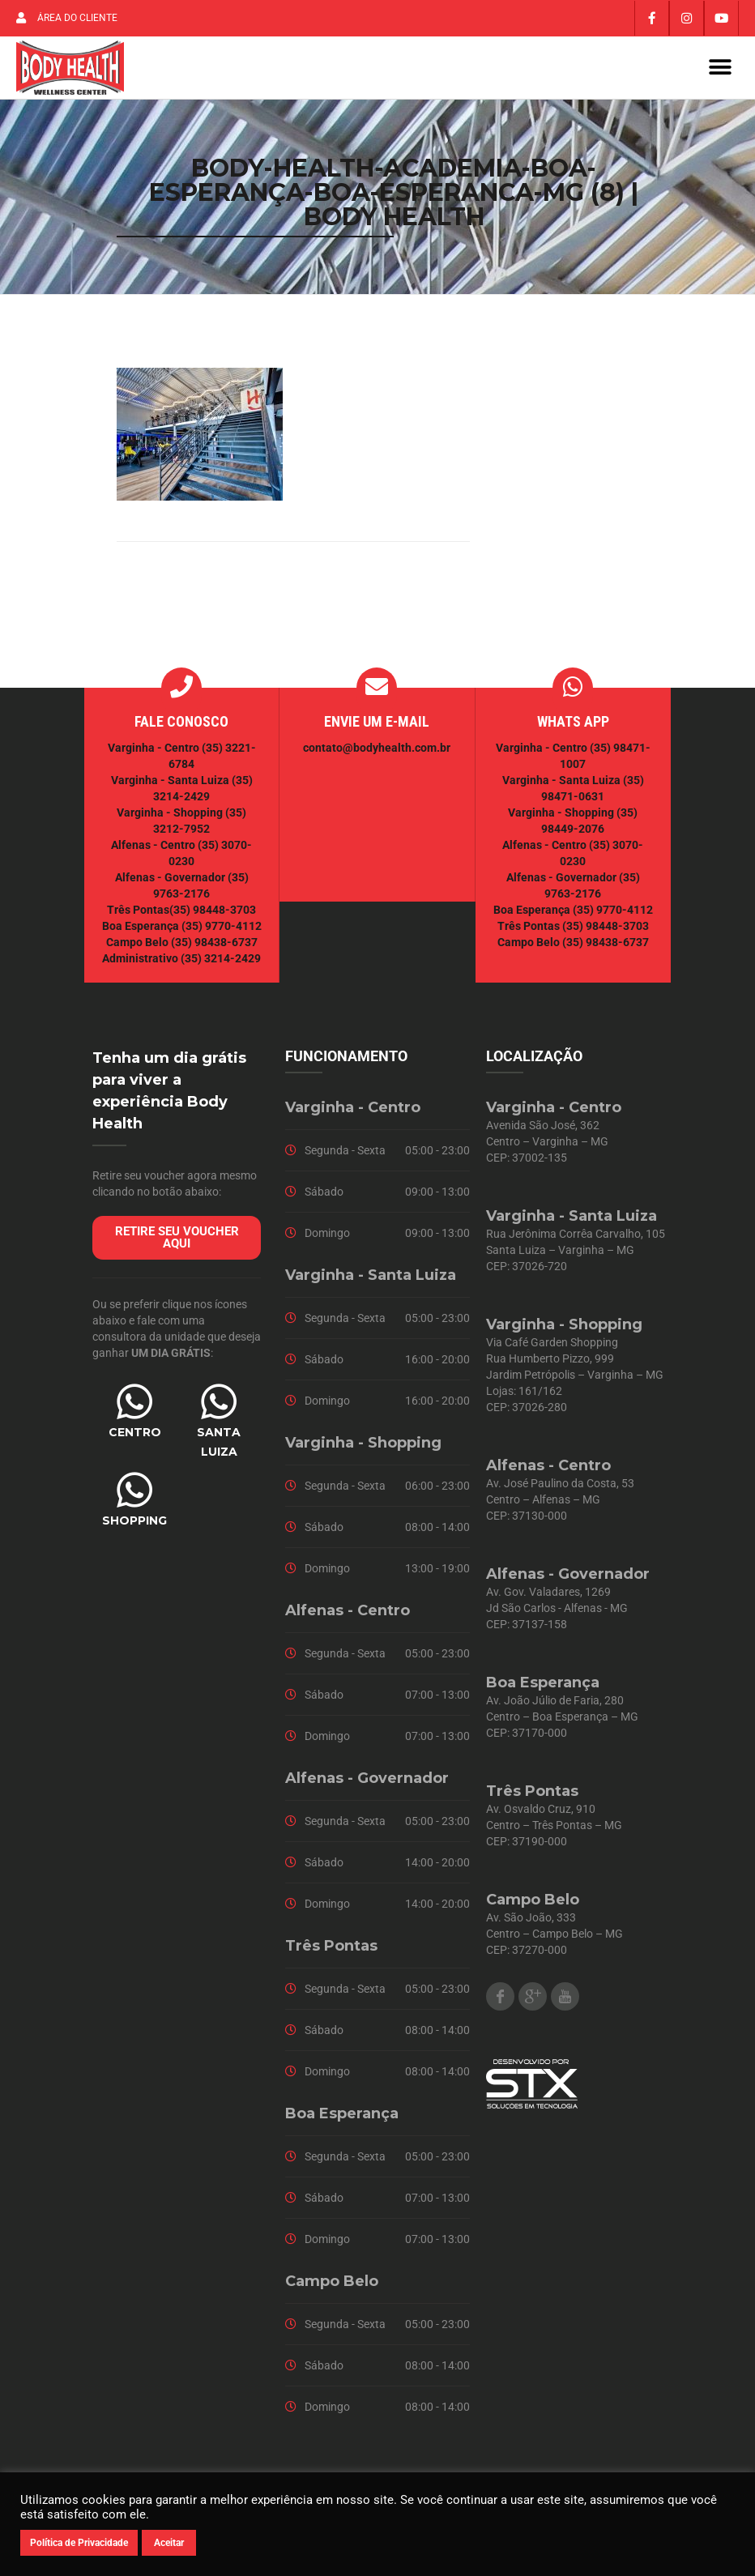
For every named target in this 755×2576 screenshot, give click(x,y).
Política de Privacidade (79, 2542)
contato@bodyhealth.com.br (376, 754)
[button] (720, 71)
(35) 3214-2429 (221, 964)
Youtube (565, 2003)
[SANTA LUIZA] (218, 1408)
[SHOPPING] (134, 1496)
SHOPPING (134, 1527)
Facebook (500, 2003)
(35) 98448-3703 (212, 916)
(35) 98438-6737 (213, 948)
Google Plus (532, 2003)
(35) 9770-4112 (221, 932)
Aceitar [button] (169, 2542)
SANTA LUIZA (219, 1448)
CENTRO (135, 1438)
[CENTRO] (134, 1408)
